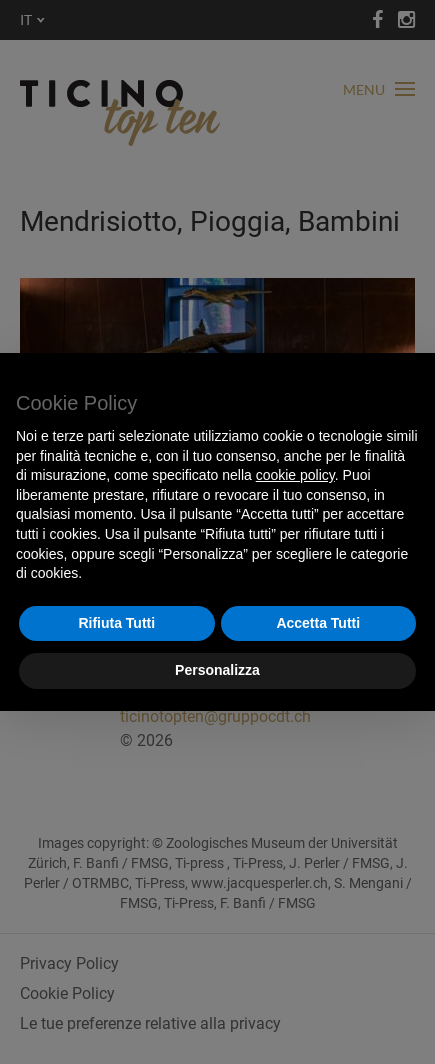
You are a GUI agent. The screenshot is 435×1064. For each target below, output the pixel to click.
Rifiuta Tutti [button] (116, 623)
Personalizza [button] (217, 670)
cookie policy (295, 475)
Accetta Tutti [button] (318, 623)
